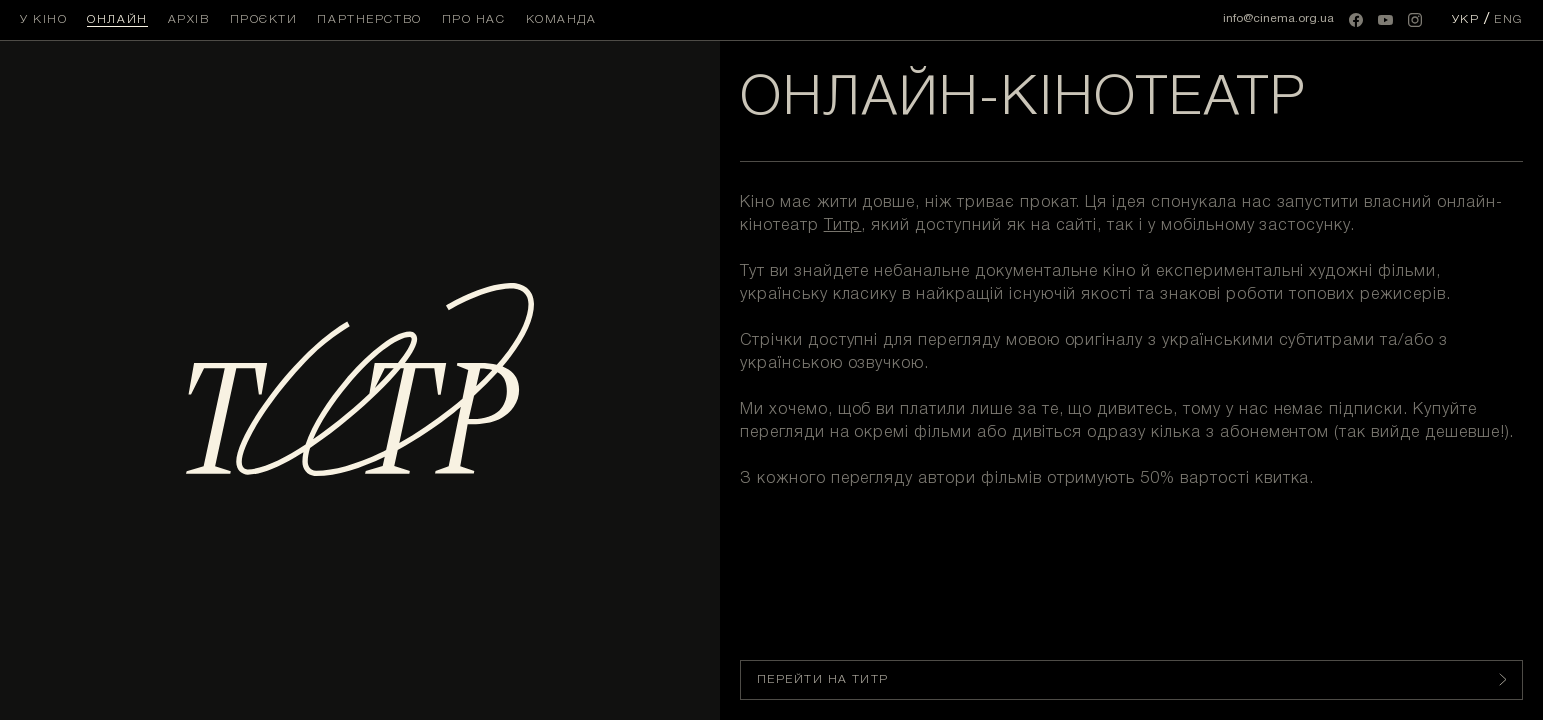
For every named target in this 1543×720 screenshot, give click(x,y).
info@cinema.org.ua (1278, 19)
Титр (843, 226)
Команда (561, 19)
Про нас (474, 19)
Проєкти (264, 19)
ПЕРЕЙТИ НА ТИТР (1132, 679)
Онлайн (117, 19)
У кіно (43, 19)
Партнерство (369, 19)
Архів (189, 19)
